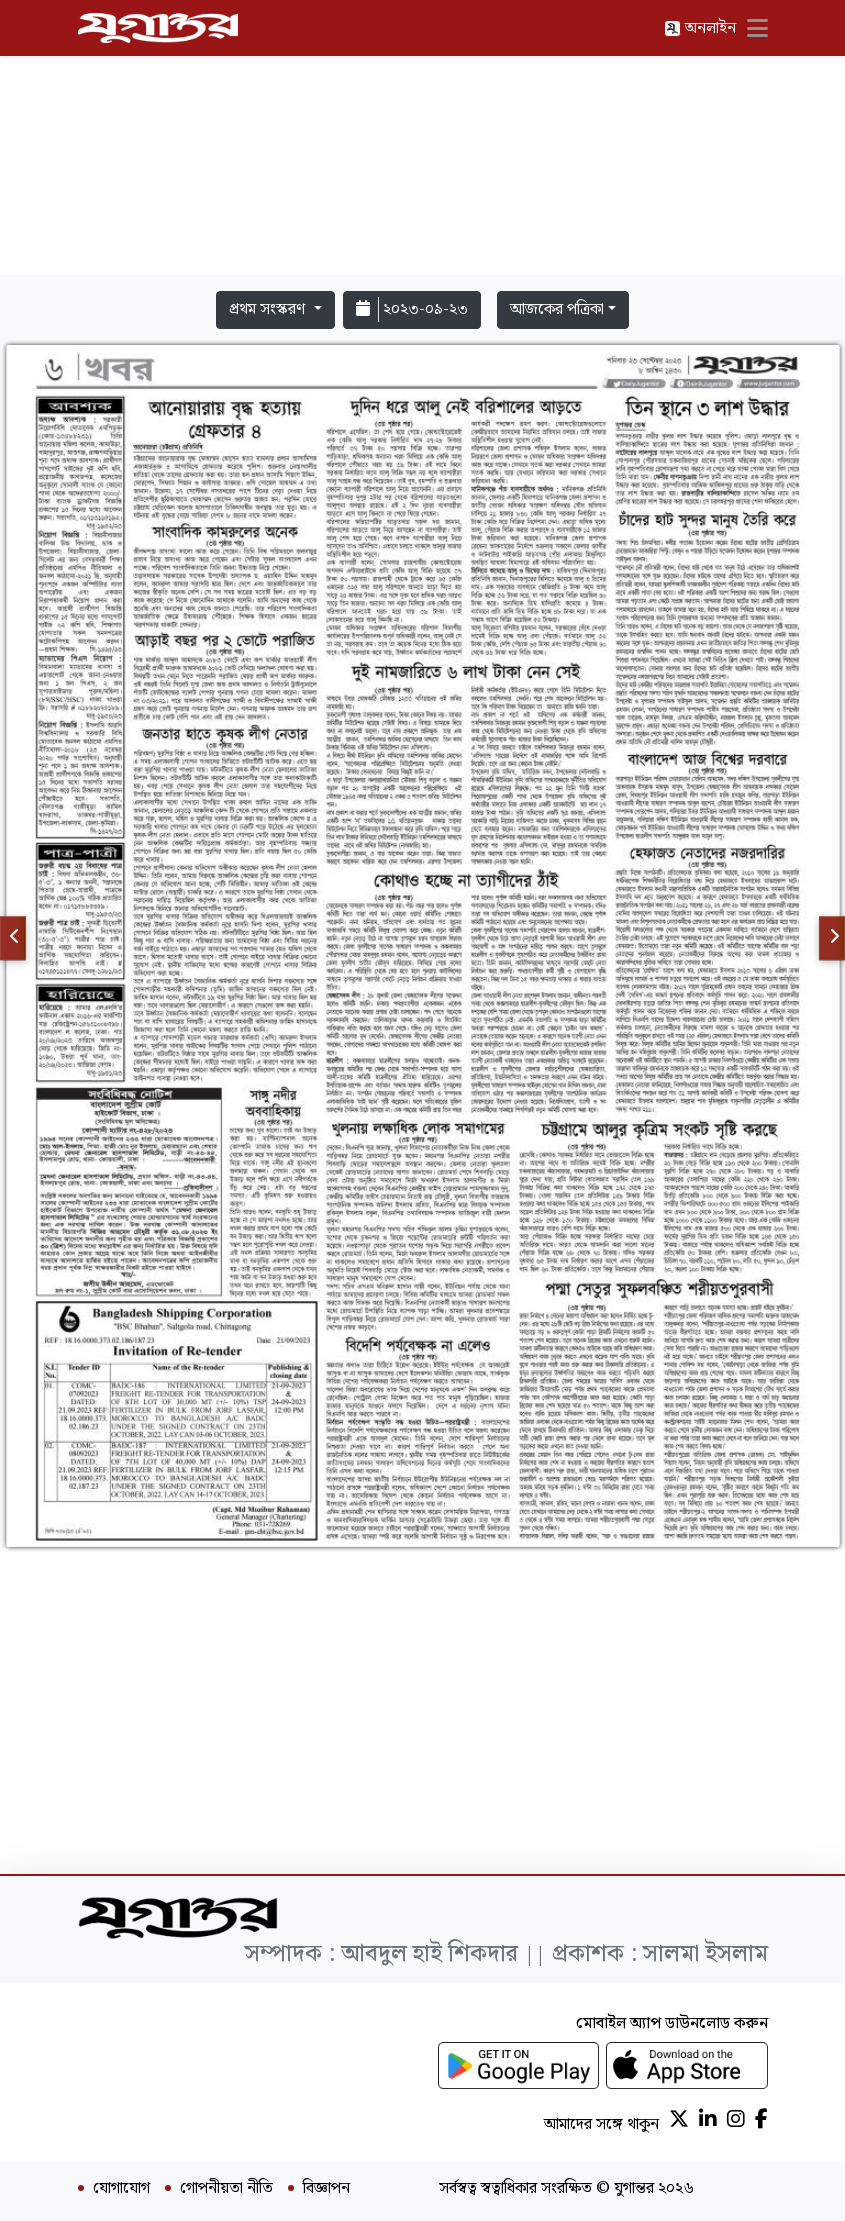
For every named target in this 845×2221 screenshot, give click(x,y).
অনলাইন (700, 28)
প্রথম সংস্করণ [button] (269, 309)
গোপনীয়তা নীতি (226, 2189)
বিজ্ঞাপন (326, 2189)
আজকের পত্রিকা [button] (557, 309)
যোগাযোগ (121, 2189)
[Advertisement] (423, 142)
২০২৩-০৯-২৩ (412, 309)
